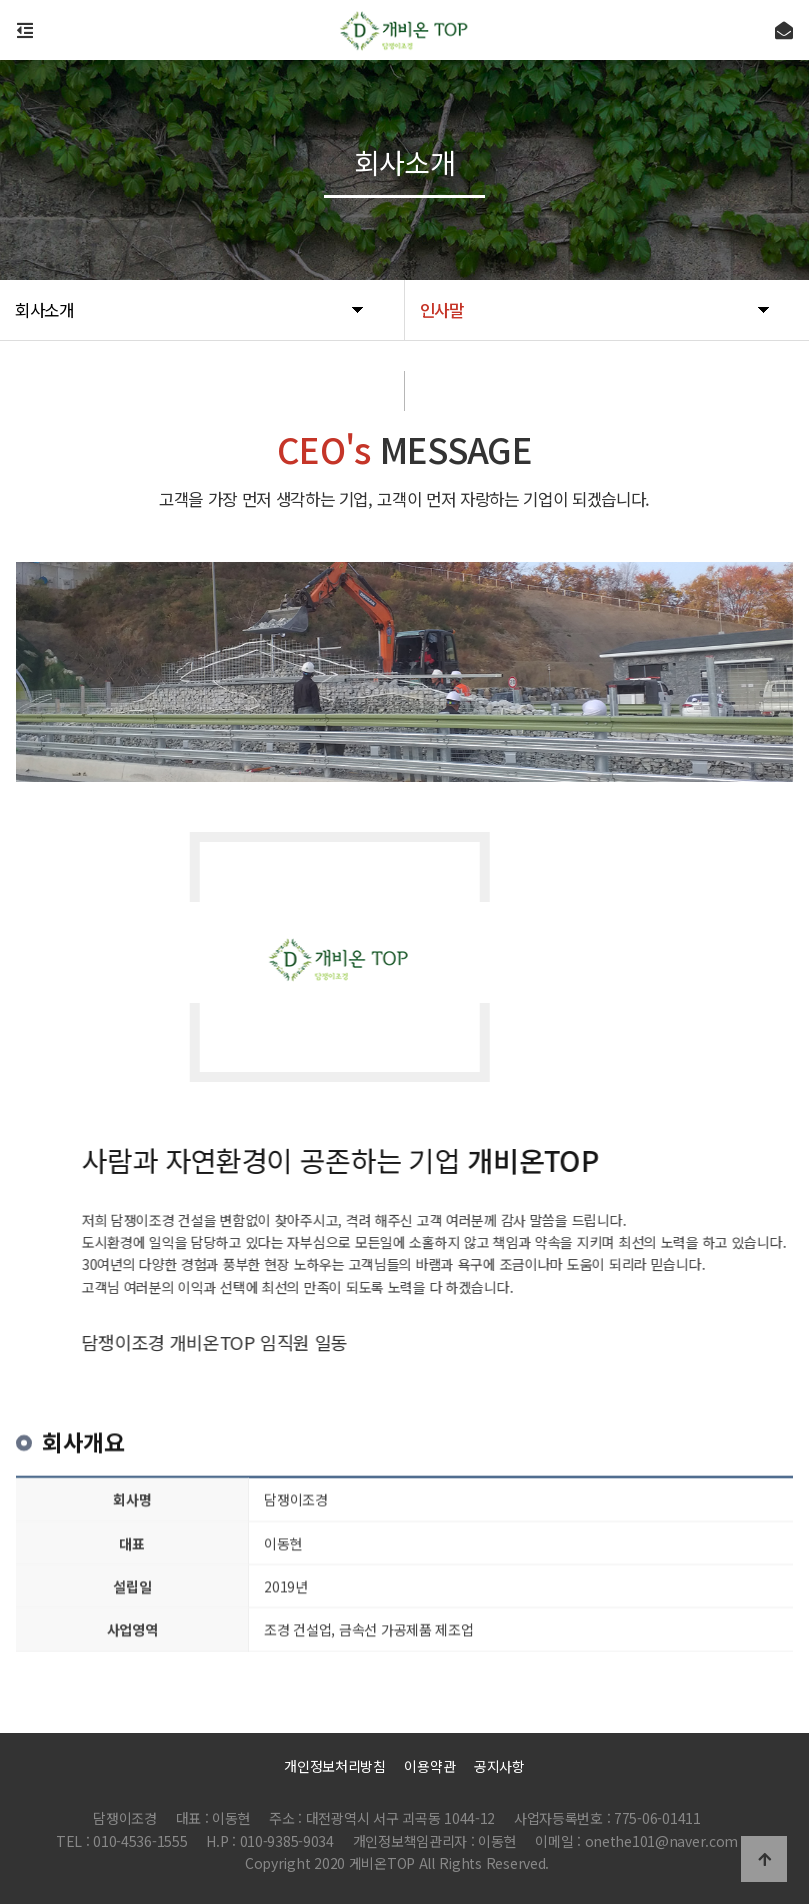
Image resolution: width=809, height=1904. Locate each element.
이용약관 (429, 1766)
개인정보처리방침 (335, 1766)
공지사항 (499, 1766)
